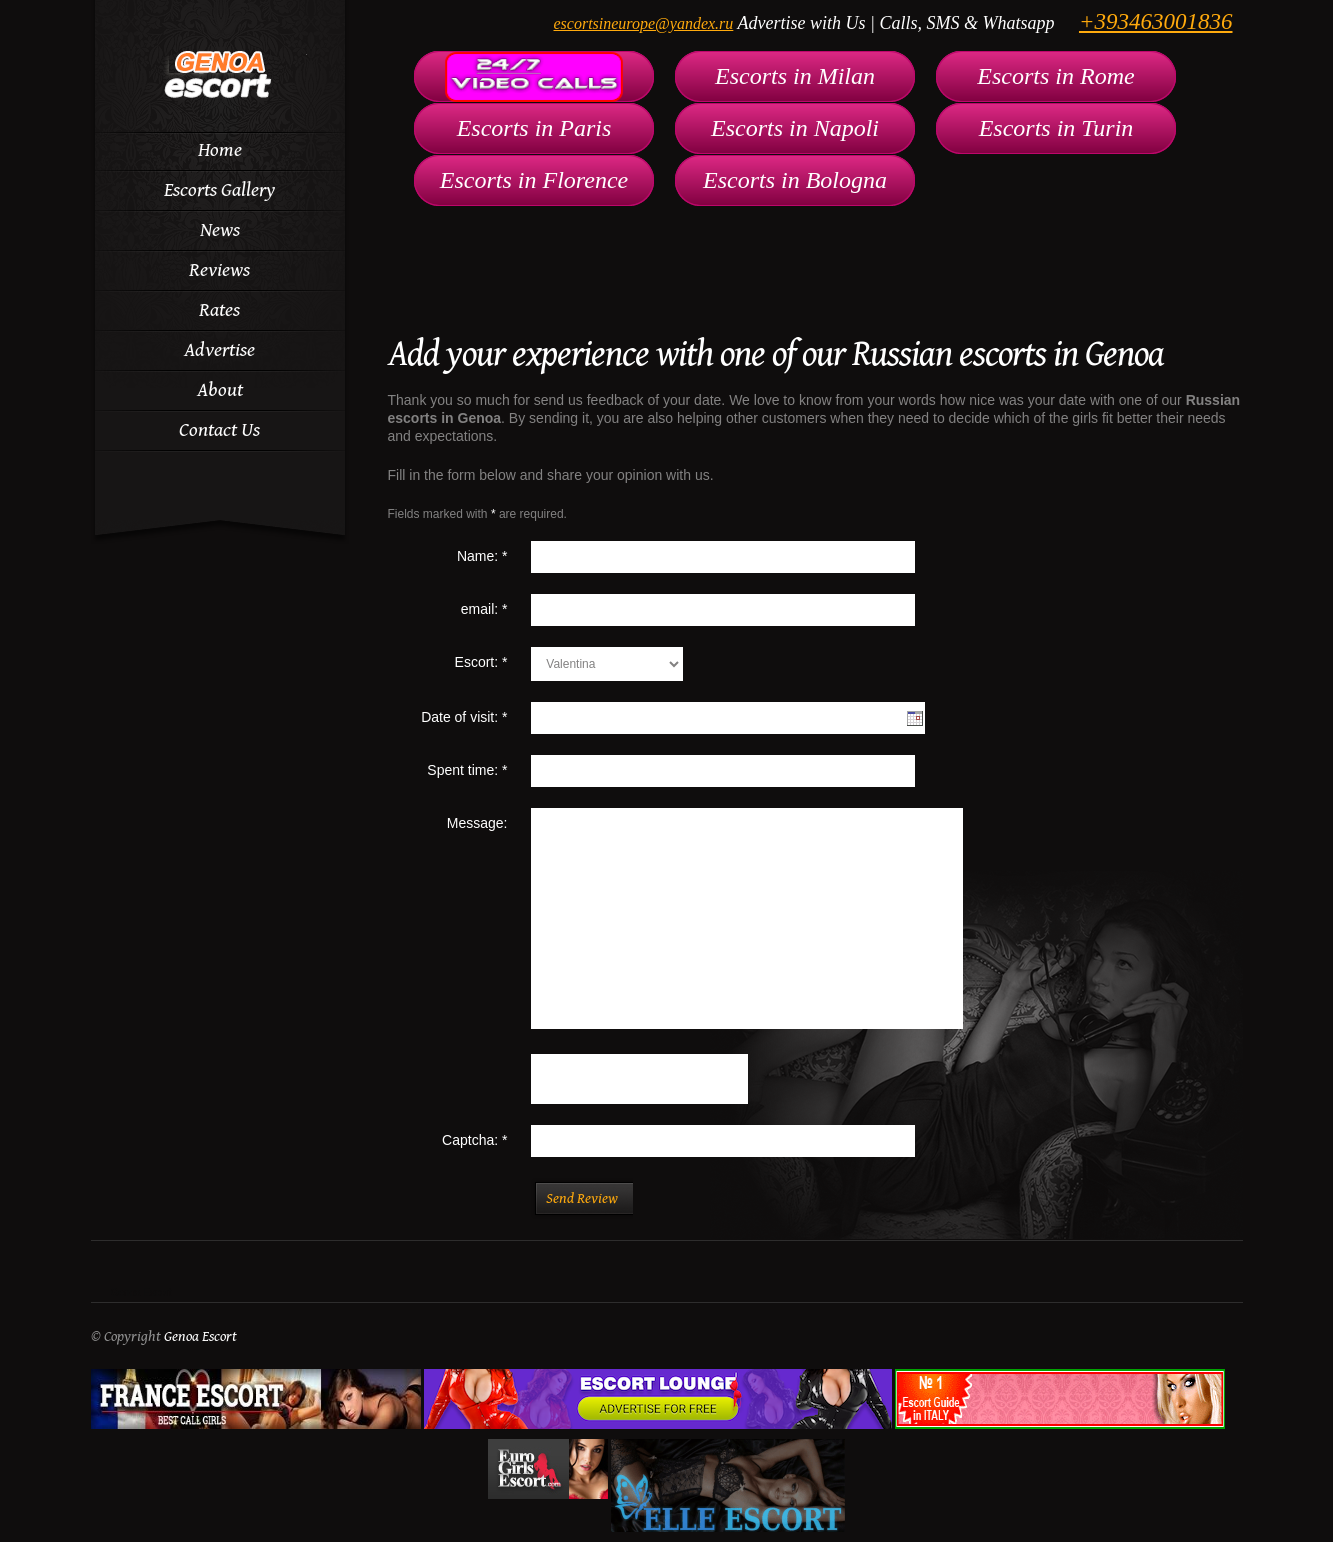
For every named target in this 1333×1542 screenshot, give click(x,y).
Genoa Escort (141, 1292)
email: (484, 609)
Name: (482, 556)
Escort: (481, 662)
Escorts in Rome (1055, 76)
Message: (477, 823)
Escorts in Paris (534, 128)
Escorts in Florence (534, 180)
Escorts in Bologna (795, 180)
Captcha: (474, 1140)
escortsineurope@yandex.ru (643, 23)
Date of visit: (464, 717)
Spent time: (467, 770)
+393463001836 (1156, 21)
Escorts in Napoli (795, 128)
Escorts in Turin (1056, 128)
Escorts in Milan (795, 76)
